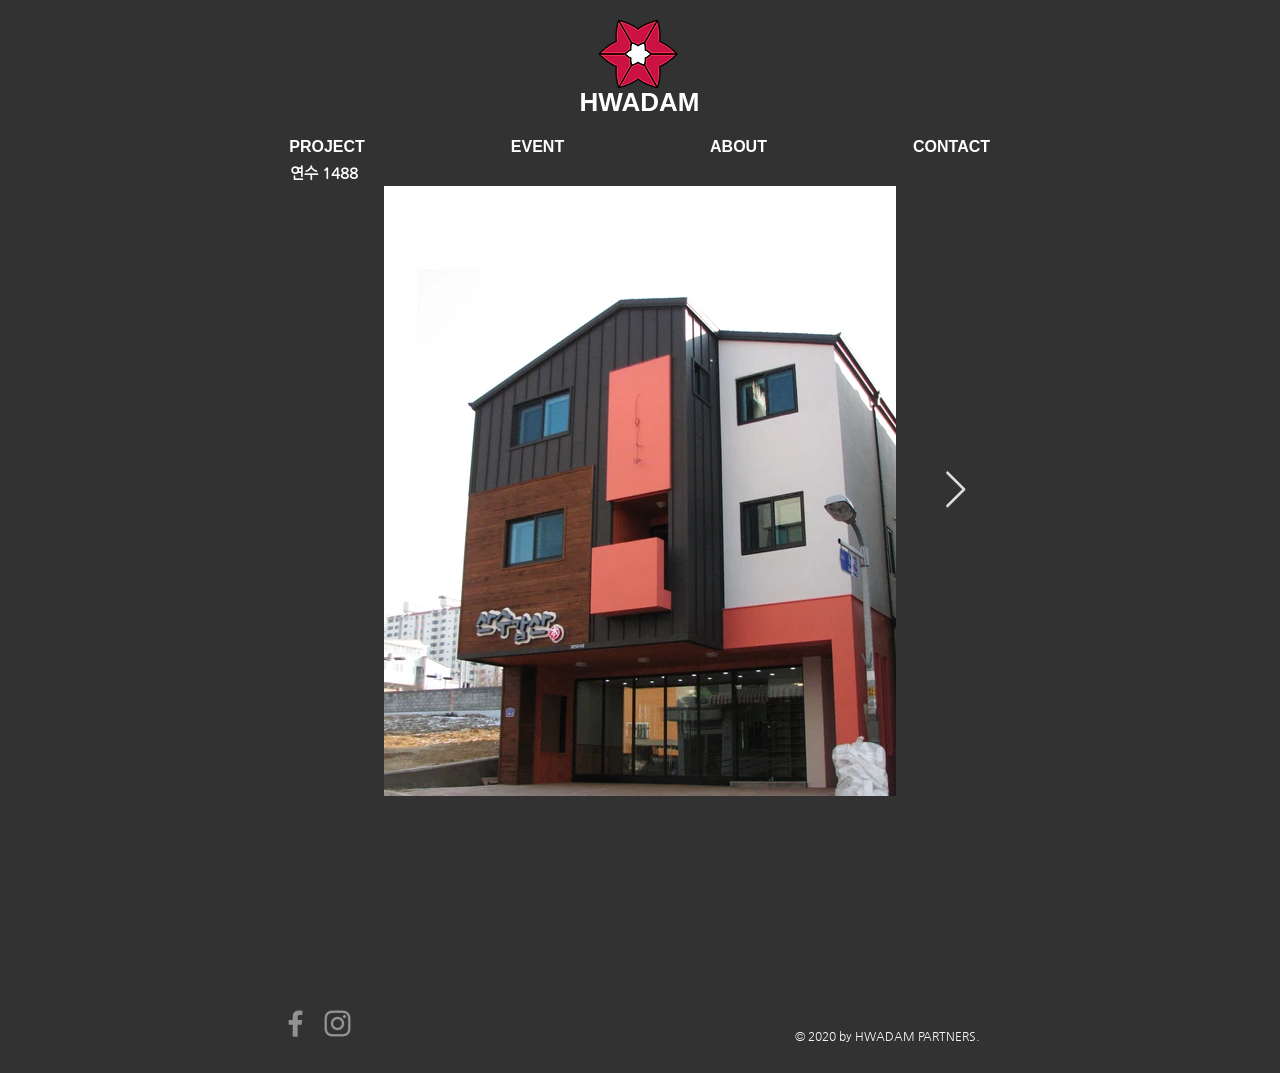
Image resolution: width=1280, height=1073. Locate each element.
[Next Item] (955, 490)
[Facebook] (295, 1023)
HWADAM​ (640, 102)
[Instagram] (337, 1023)
